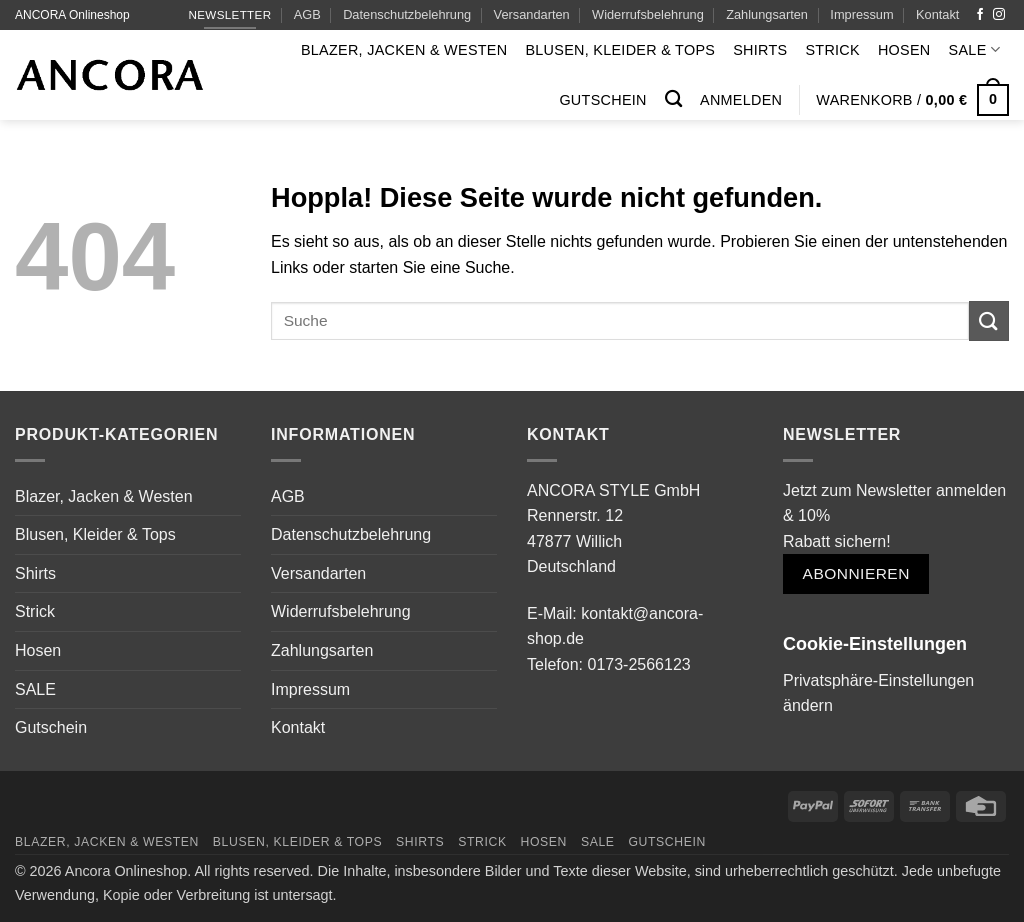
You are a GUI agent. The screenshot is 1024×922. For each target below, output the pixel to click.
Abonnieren (856, 573)
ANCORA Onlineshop (72, 15)
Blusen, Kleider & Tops (620, 50)
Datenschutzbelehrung (407, 14)
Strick (832, 50)
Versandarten (532, 14)
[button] (741, 100)
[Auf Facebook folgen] (980, 15)
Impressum (861, 14)
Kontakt (937, 14)
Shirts (760, 50)
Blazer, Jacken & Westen (404, 50)
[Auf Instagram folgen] (999, 15)
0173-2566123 (638, 664)
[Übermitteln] (989, 320)
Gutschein (602, 100)
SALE (974, 49)
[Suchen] (673, 99)
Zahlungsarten (767, 14)
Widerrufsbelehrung (648, 14)
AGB (307, 14)
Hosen (904, 50)
